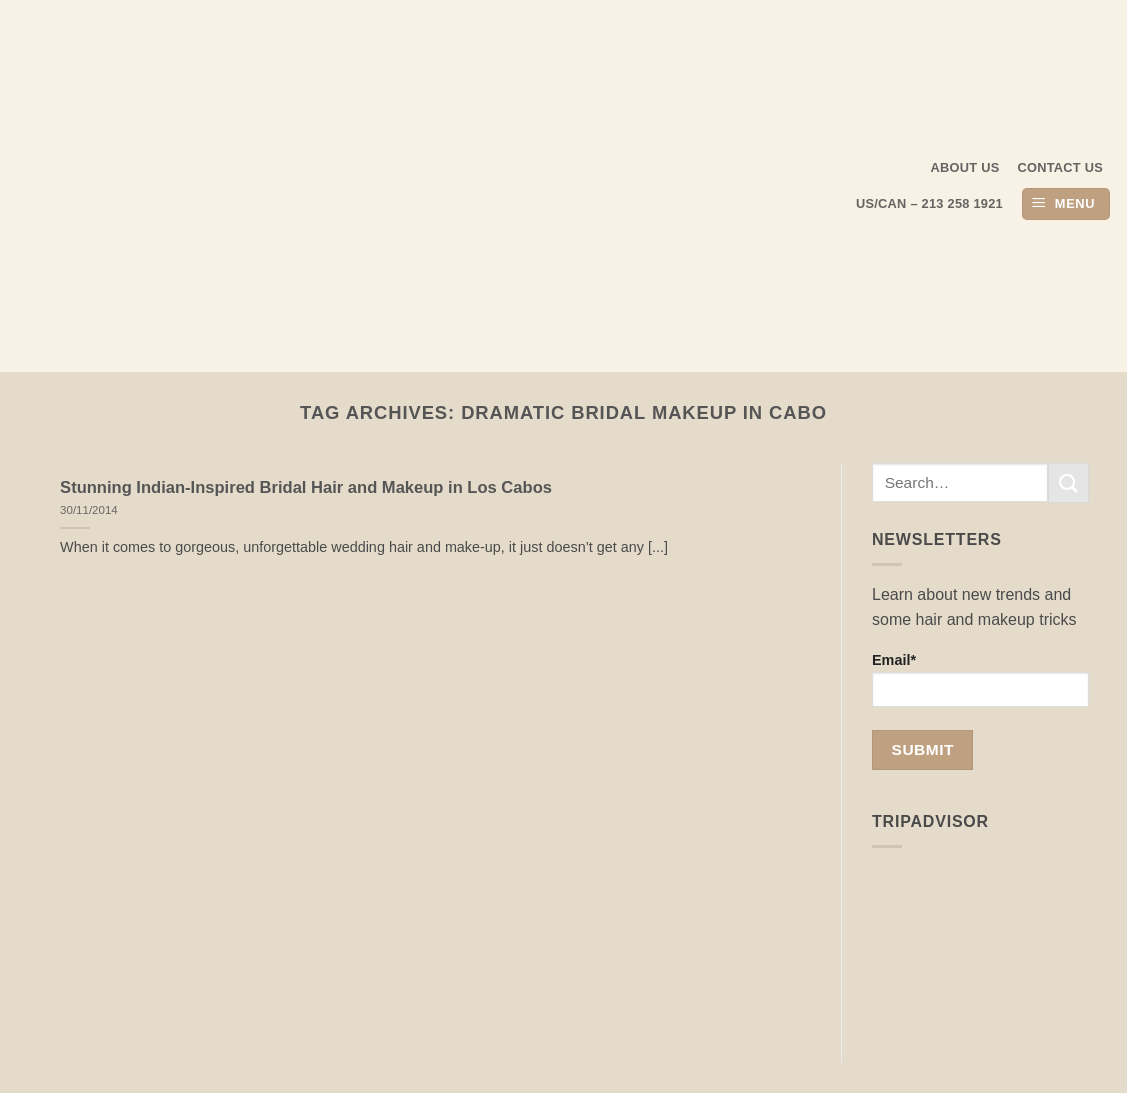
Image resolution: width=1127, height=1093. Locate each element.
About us (965, 167)
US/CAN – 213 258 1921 (929, 203)
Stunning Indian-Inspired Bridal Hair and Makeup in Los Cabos (306, 487)
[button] (1066, 204)
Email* (980, 679)
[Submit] (1068, 482)
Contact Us (1061, 167)
